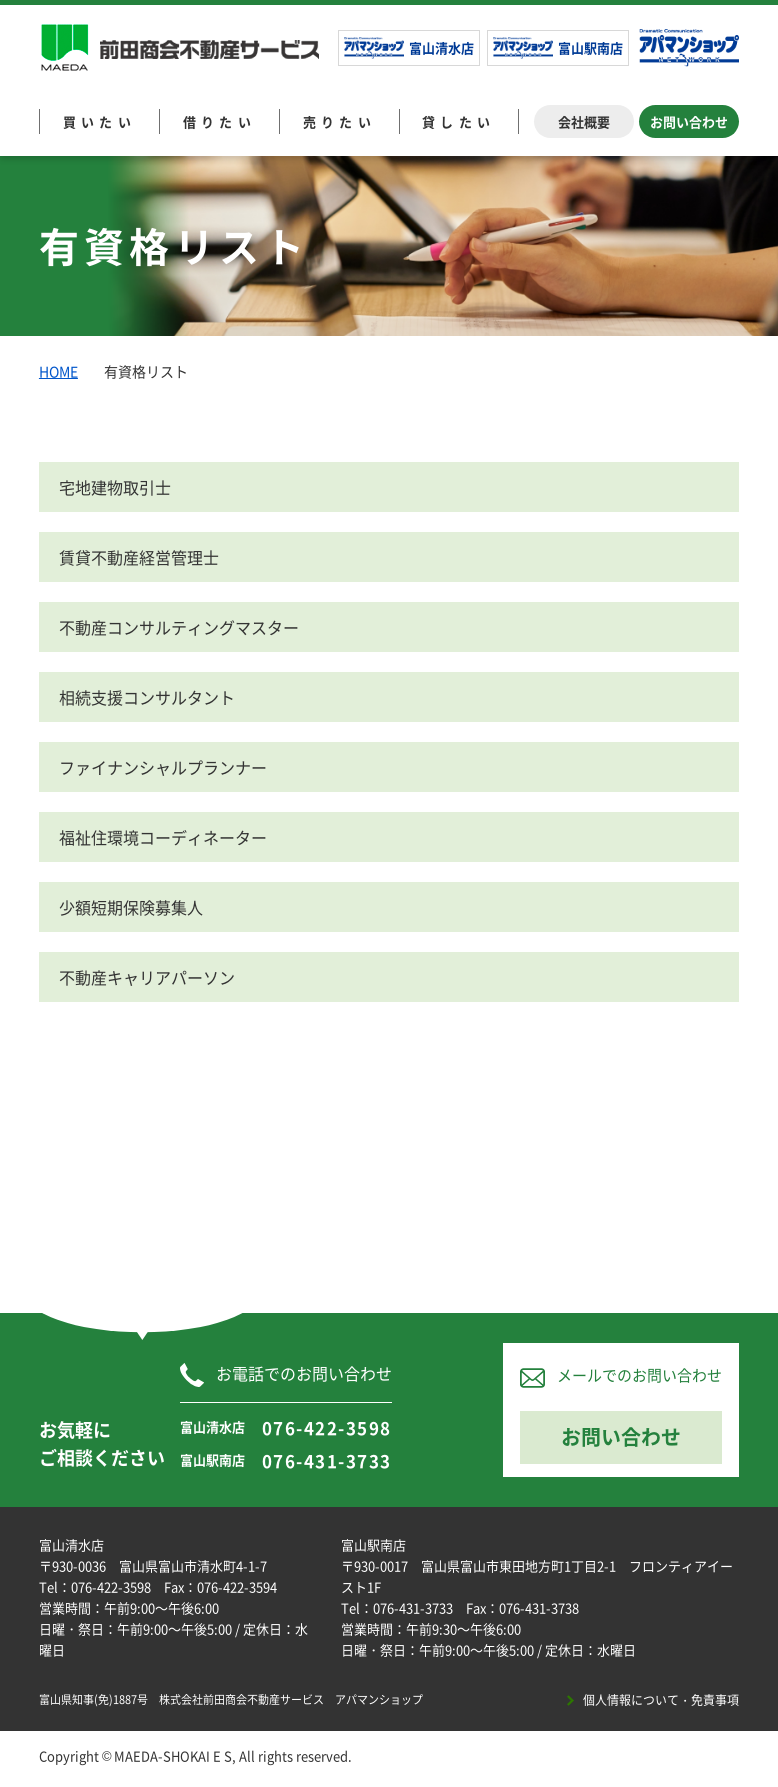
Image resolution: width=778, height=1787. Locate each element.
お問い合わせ (689, 121)
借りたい (220, 121)
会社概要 (584, 121)
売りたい (340, 121)
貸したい (459, 121)
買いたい (100, 121)
